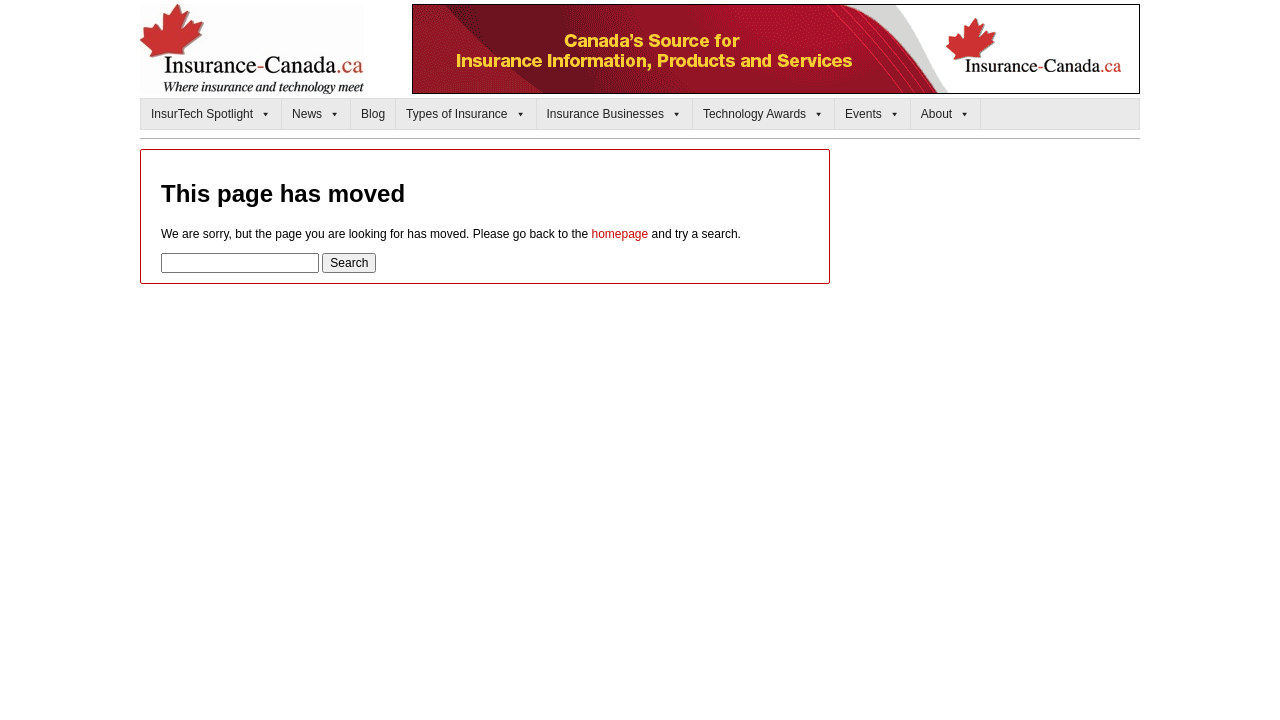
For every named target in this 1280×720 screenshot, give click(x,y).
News (316, 114)
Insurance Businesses (614, 114)
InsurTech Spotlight (211, 114)
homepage (619, 234)
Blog (373, 114)
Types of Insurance (465, 114)
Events (872, 114)
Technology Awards (763, 114)
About (945, 114)
